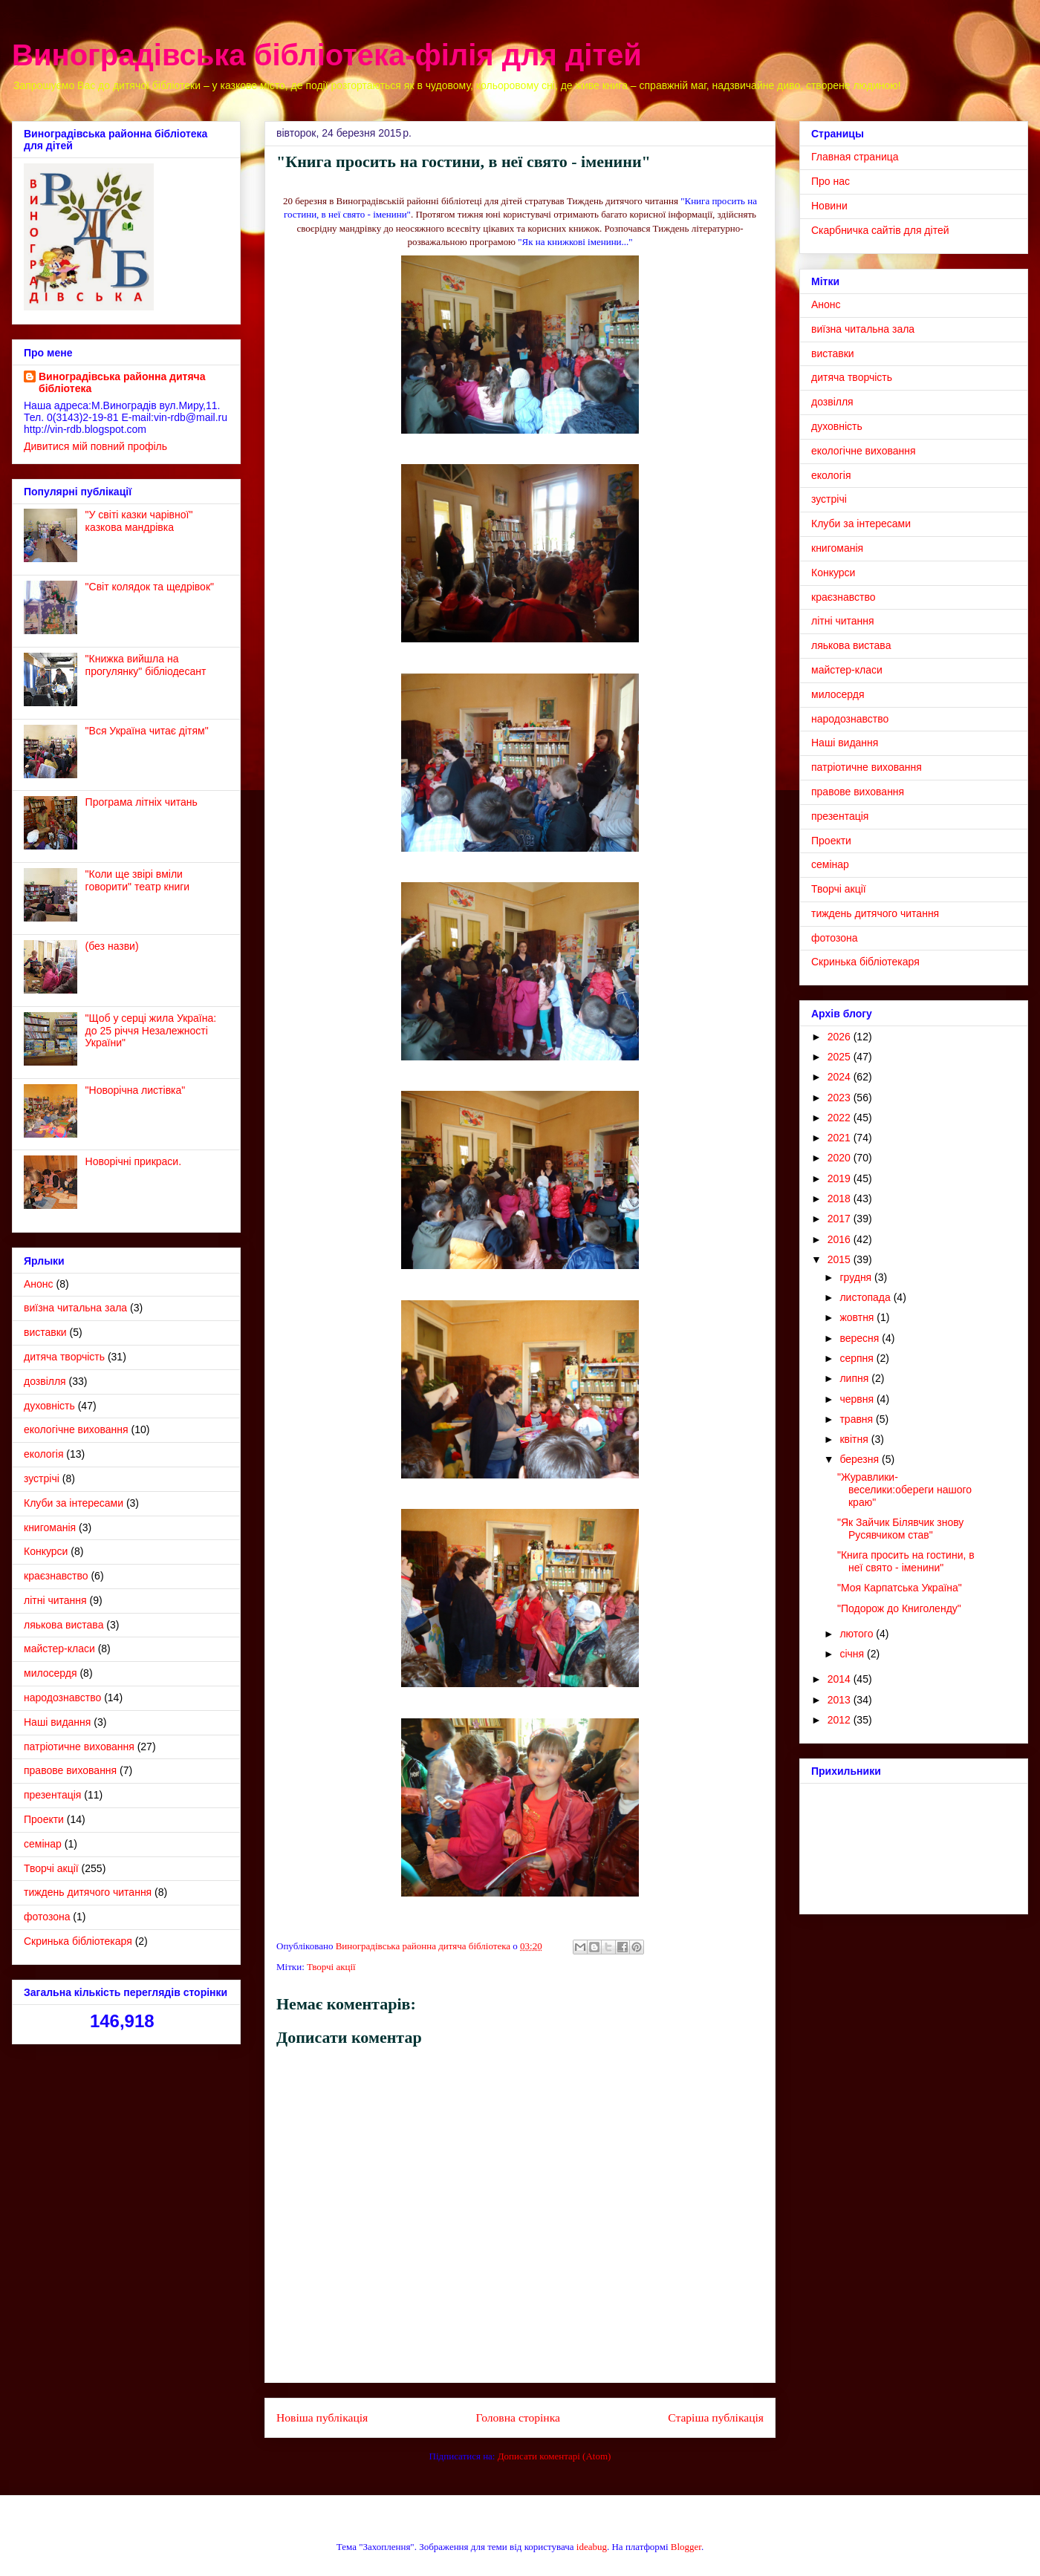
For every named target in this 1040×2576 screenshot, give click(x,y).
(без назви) (112, 946)
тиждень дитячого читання (88, 1892)
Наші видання (57, 1722)
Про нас (830, 181)
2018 (841, 1198)
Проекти (44, 1819)
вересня (860, 1338)
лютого (857, 1634)
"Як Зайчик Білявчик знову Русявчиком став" (900, 1528)
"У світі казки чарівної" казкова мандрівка (139, 521)
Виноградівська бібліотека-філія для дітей (327, 55)
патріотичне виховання (79, 1746)
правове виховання (70, 1770)
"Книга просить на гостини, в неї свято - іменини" (906, 1561)
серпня (857, 1358)
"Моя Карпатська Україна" (899, 1588)
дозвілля (45, 1381)
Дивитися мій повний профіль (95, 446)
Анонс (38, 1284)
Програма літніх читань (141, 802)
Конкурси (46, 1551)
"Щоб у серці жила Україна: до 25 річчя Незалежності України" (151, 1030)
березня (860, 1459)
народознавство (62, 1697)
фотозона (47, 1917)
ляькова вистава (63, 1625)
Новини (829, 206)
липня (855, 1378)
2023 (841, 1097)
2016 (841, 1239)
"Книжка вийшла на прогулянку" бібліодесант (146, 665)
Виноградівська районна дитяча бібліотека (122, 382)
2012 (841, 1720)
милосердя (50, 1673)
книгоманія (50, 1527)
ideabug (591, 2546)
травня (857, 1419)
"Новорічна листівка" (135, 1090)
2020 (841, 1158)
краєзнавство (56, 1576)
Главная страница (855, 157)
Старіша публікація (716, 2417)
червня (858, 1399)
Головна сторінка (518, 2417)
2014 (841, 1679)
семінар (43, 1844)
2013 (841, 1700)
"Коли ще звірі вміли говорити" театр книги (137, 880)
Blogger (686, 2546)
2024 (841, 1077)
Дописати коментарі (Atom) (554, 2456)
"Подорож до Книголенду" (899, 1608)
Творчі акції (331, 1966)
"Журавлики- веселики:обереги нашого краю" (904, 1489)
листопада (866, 1297)
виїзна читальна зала (75, 1308)
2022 (841, 1118)
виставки (45, 1332)
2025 (841, 1057)
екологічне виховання (76, 1429)
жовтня (858, 1317)
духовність (49, 1406)
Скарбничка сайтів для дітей (880, 230)
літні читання (55, 1600)
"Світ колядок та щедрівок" (149, 587)
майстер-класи (59, 1648)
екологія (43, 1454)
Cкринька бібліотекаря (78, 1941)
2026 (841, 1037)
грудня (856, 1277)
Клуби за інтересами (73, 1503)
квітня (855, 1439)
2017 (841, 1219)
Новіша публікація (322, 2417)
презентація (52, 1795)
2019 (841, 1178)
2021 (841, 1138)
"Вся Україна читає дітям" (147, 731)
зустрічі (41, 1478)
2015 (841, 1259)
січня (853, 1654)
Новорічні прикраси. (133, 1161)
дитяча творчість (64, 1357)
